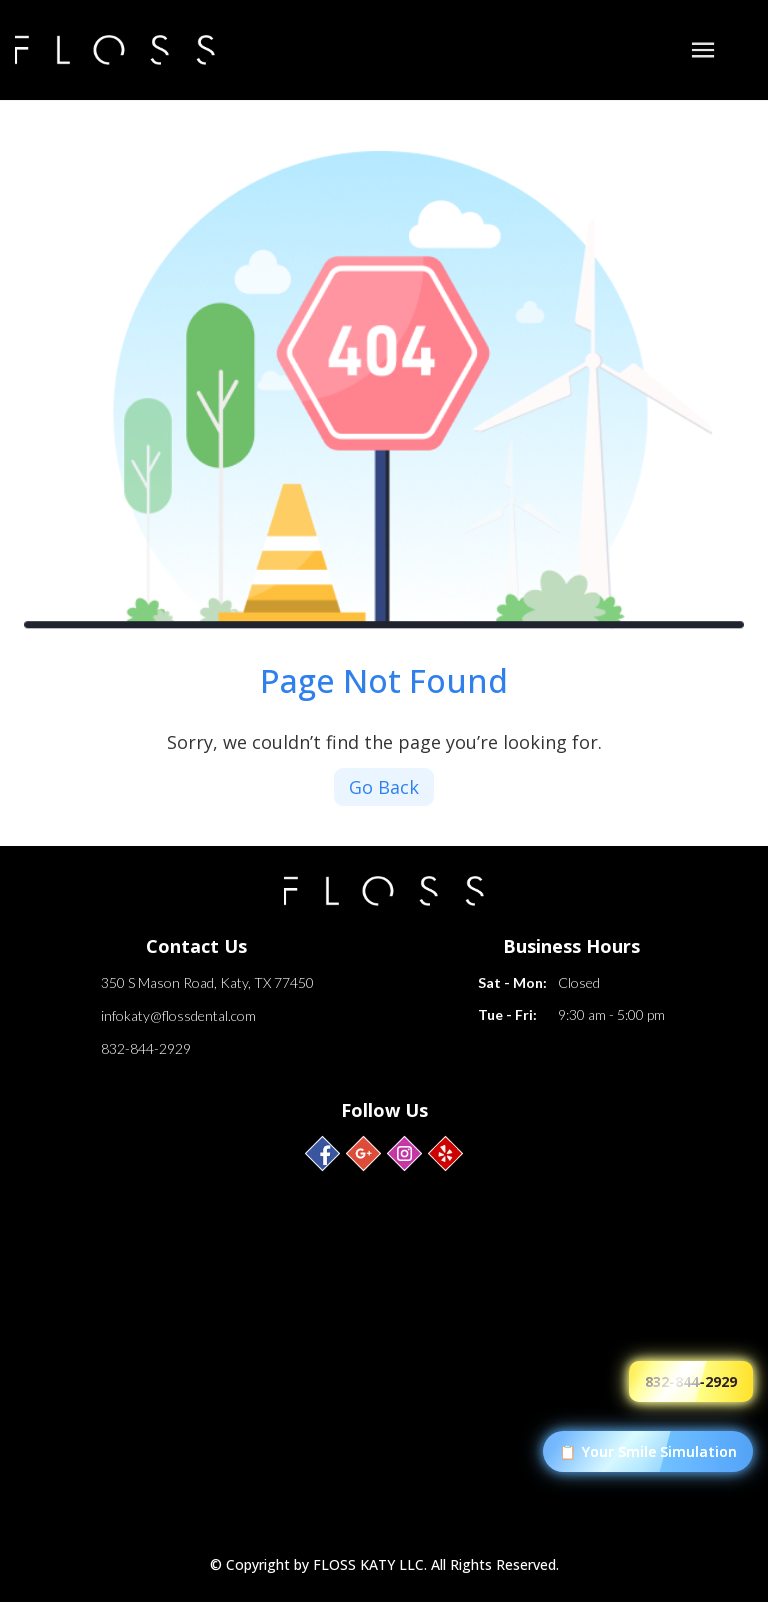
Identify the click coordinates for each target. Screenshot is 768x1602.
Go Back (384, 787)
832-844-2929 (146, 1048)
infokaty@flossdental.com (178, 1015)
